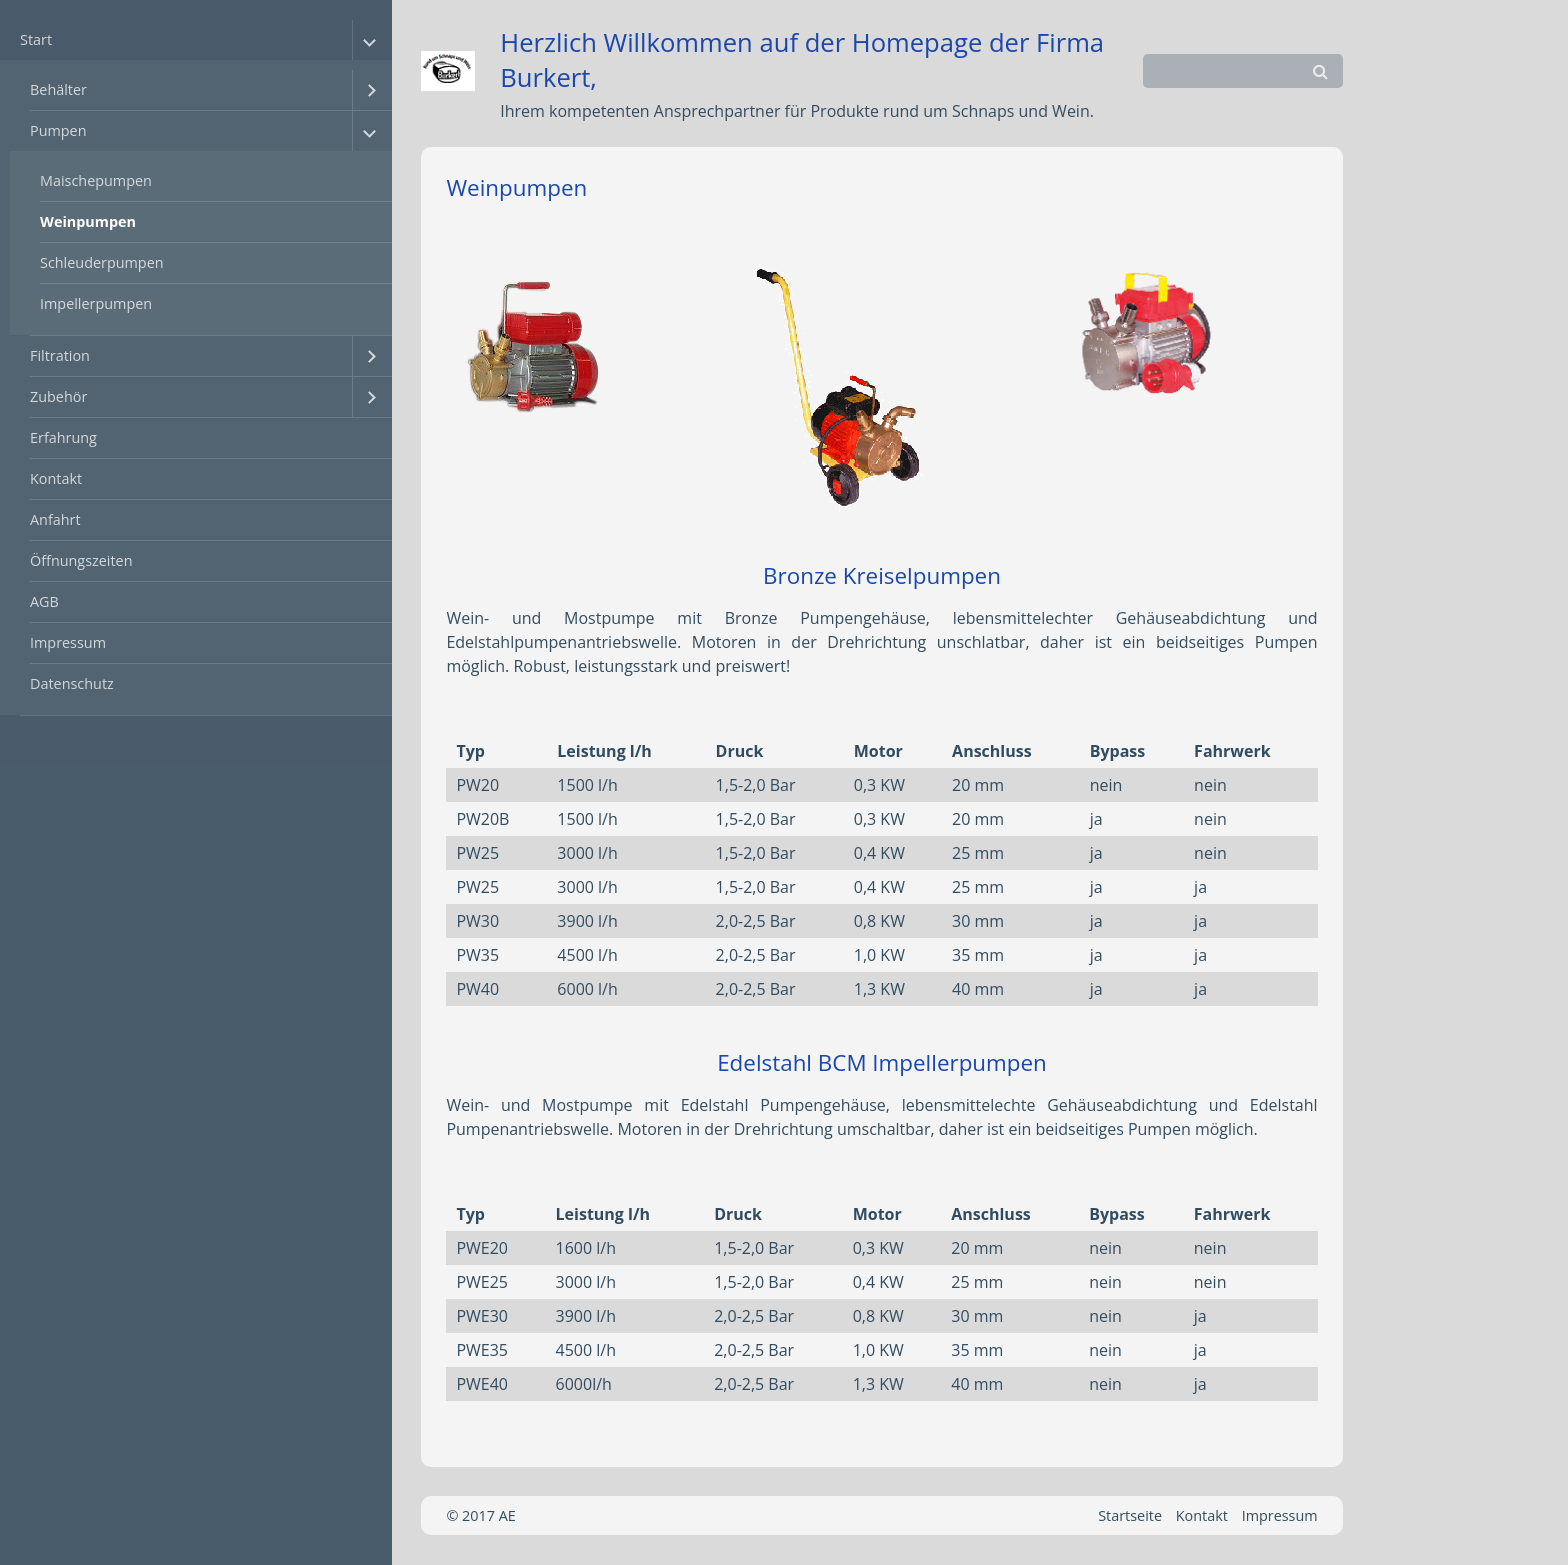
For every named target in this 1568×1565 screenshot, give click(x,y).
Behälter (58, 89)
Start (36, 39)
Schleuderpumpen (102, 262)
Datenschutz (72, 683)
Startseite (1130, 1515)
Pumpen (58, 130)
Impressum (68, 642)
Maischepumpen (96, 180)
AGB (44, 601)
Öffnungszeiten (81, 560)
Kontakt (56, 478)
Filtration (60, 355)
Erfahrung (63, 437)
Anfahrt (55, 519)
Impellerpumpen (96, 303)
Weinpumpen (88, 221)
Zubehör (58, 396)
